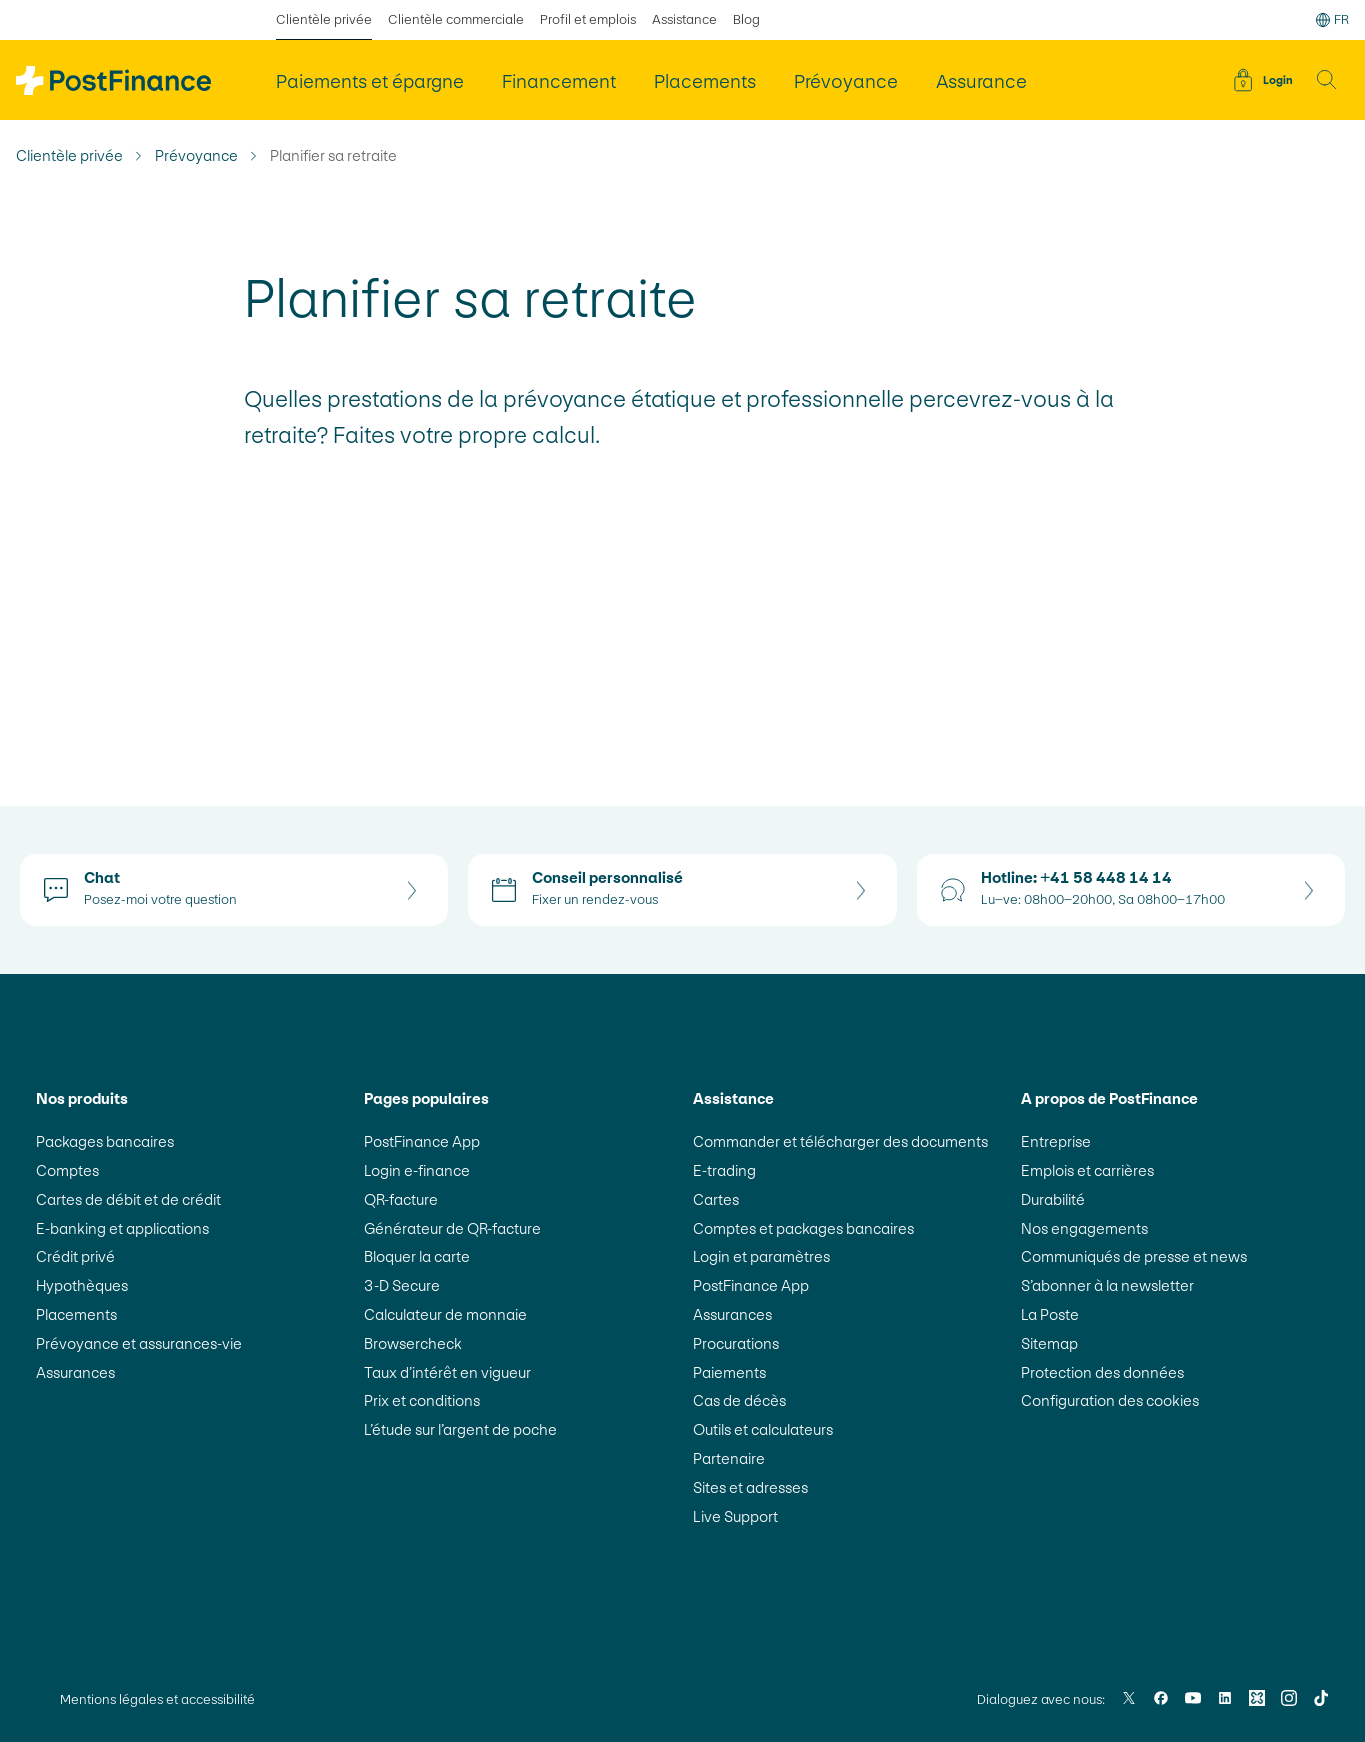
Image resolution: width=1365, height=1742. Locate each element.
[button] (1327, 80)
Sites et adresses (750, 1487)
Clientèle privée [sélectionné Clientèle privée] (324, 19)
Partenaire (729, 1458)
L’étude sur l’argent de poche (460, 1429)
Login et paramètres (761, 1256)
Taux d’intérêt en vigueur (447, 1372)
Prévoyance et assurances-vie (139, 1343)
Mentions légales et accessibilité (157, 1699)
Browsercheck (413, 1343)
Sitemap (1049, 1343)
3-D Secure (402, 1285)
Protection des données (1102, 1372)
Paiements (729, 1372)
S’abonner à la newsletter (1107, 1285)
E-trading (724, 1170)
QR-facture (401, 1199)
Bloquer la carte (417, 1256)
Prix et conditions (422, 1400)
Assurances (75, 1372)
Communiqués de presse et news (1134, 1256)
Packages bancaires (105, 1141)
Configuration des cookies (1110, 1400)
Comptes (67, 1170)
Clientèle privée (69, 156)
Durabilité (1053, 1199)
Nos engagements (1084, 1228)
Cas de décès (739, 1400)
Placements (76, 1314)
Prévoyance (196, 156)
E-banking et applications (122, 1228)
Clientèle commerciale (456, 19)
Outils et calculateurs (763, 1429)
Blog (746, 19)
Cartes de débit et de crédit (128, 1199)
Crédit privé (75, 1256)
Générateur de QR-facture (452, 1228)
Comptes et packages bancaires (803, 1228)
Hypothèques (82, 1285)
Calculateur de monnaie (445, 1314)
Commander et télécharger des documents (840, 1141)
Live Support (735, 1516)
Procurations (736, 1343)
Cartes (716, 1199)
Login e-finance (417, 1170)
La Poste (1050, 1314)
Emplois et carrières (1087, 1170)
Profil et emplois (588, 19)
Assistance (684, 19)
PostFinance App (422, 1141)
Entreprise (1056, 1141)
